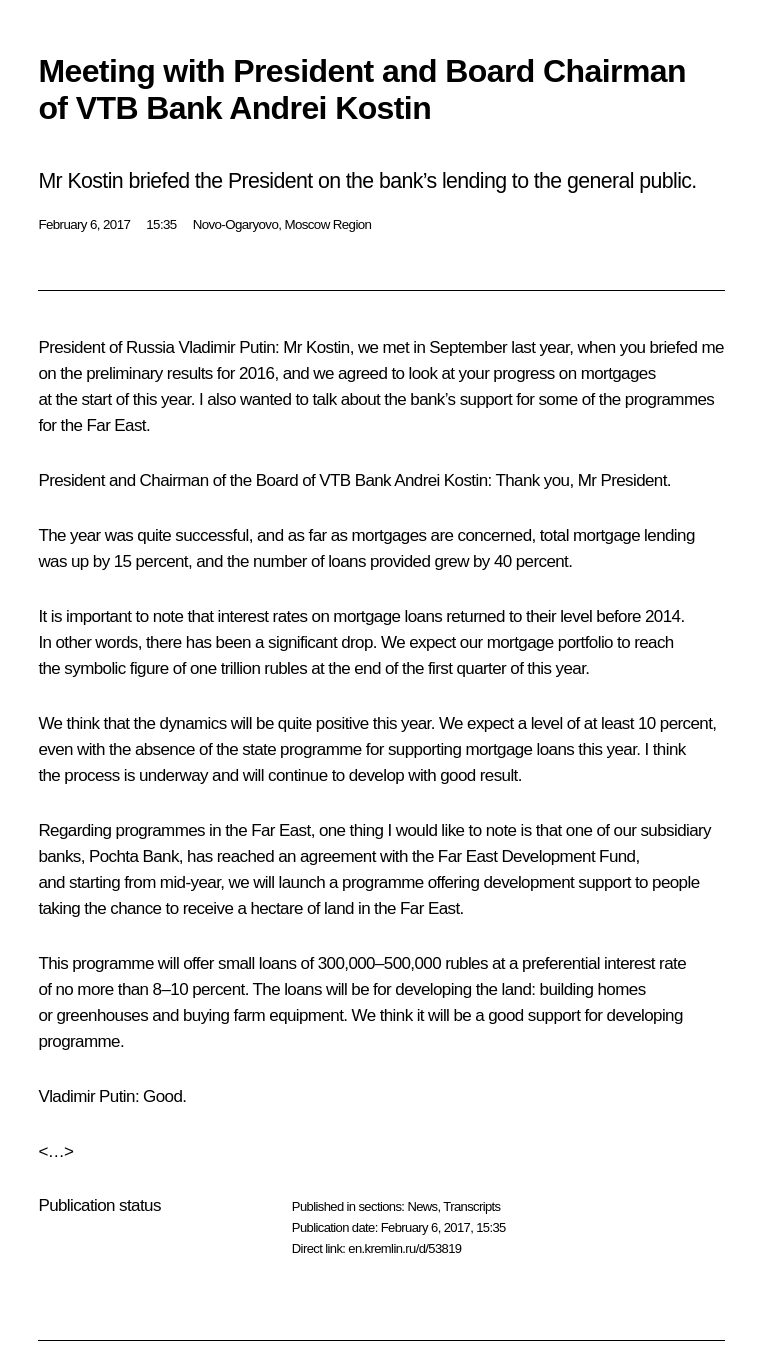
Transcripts (471, 1206)
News (422, 1206)
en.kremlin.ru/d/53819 (404, 1248)
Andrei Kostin (440, 480)
